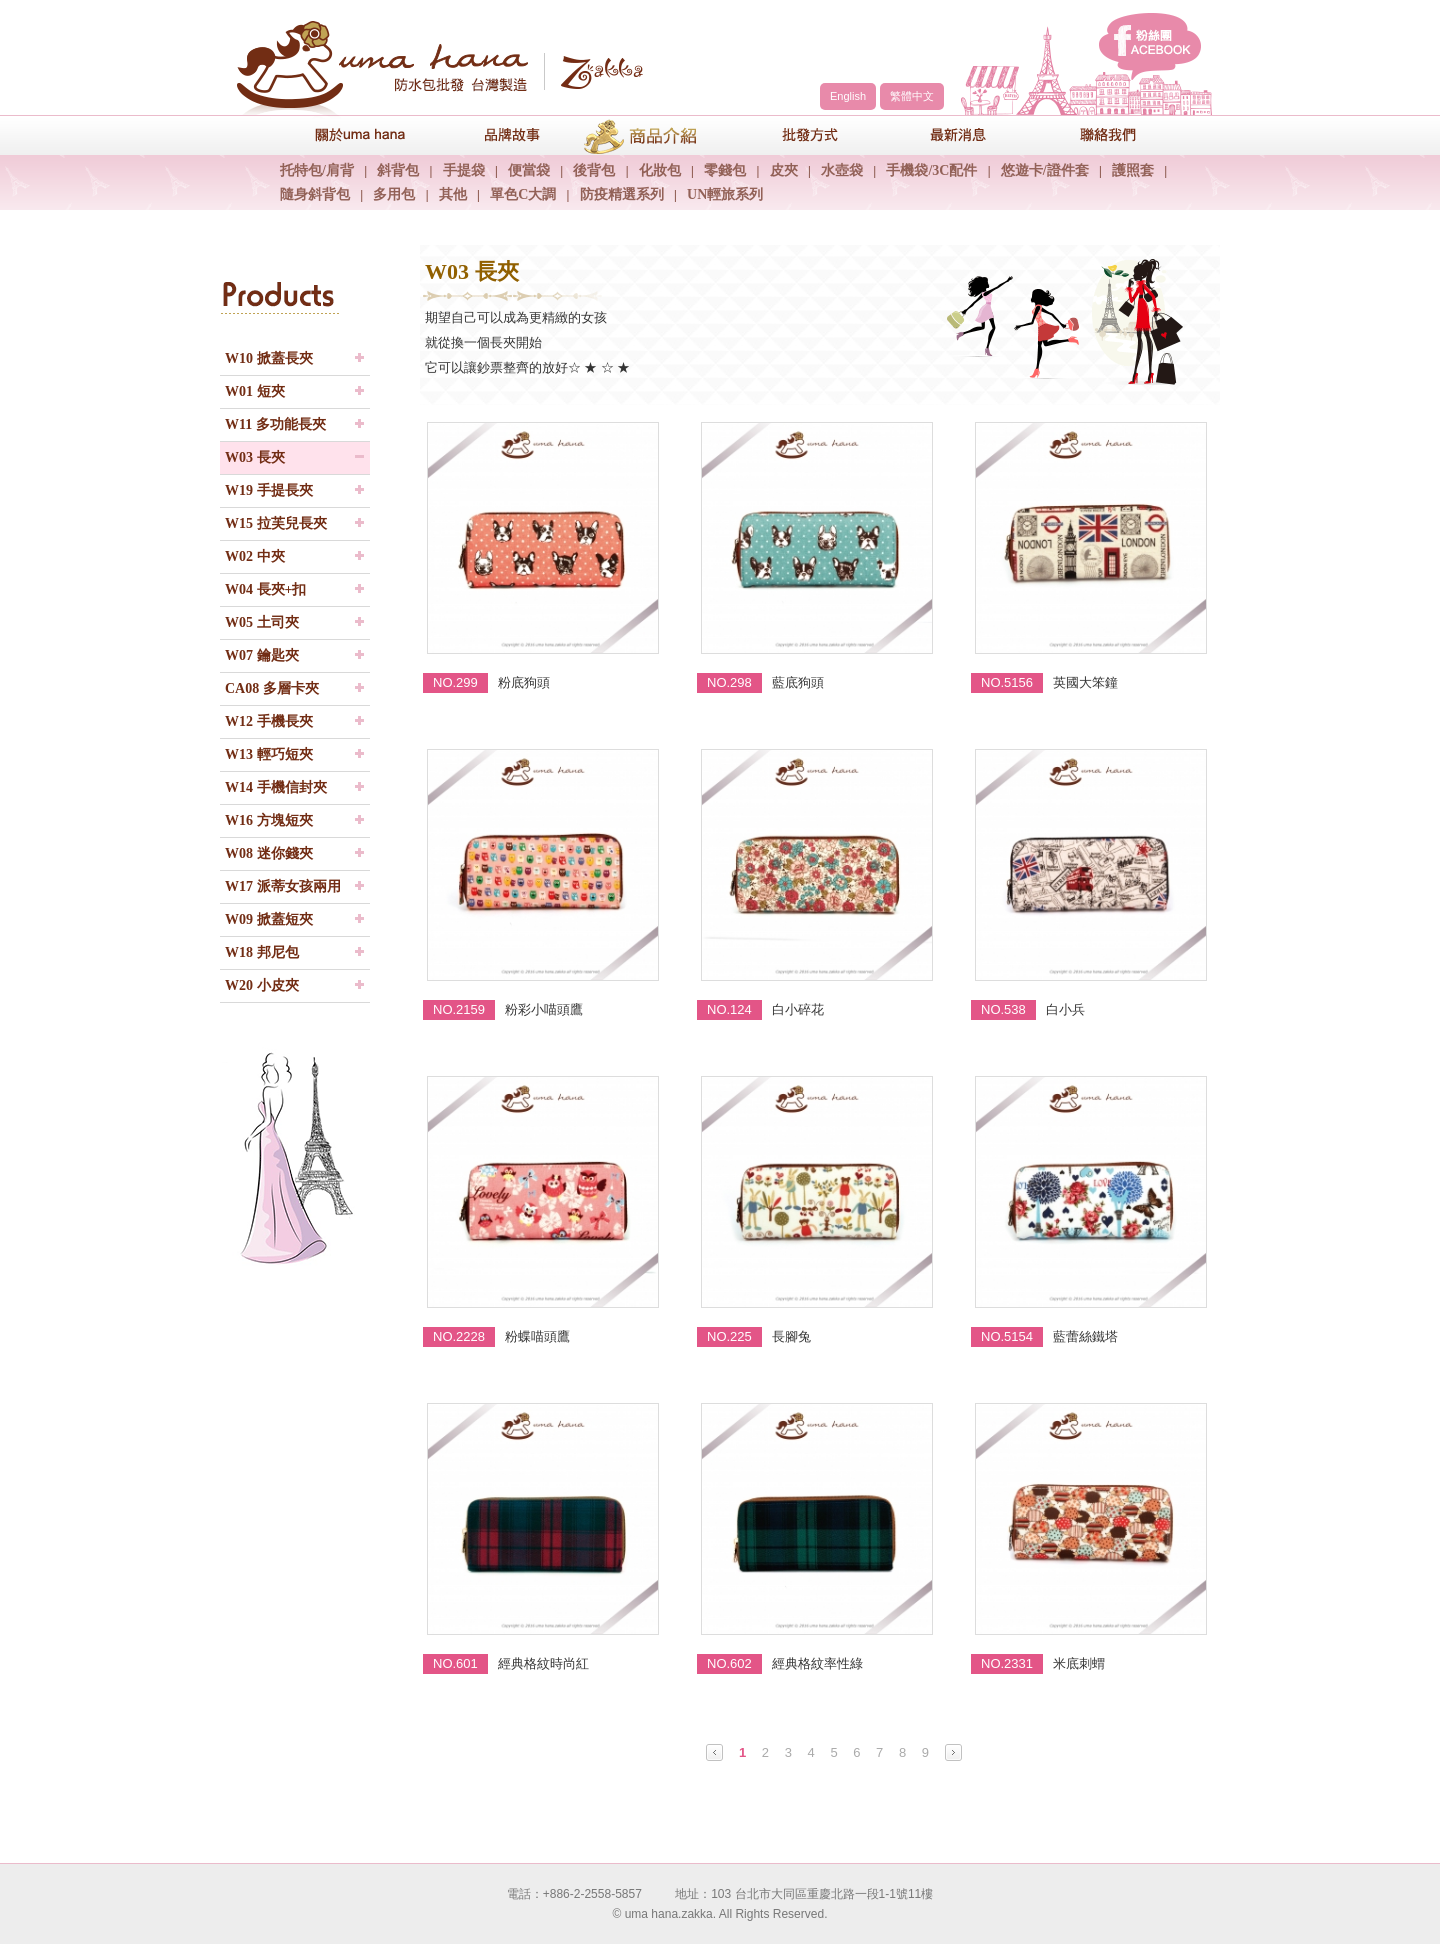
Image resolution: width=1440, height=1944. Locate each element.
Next (953, 1752)
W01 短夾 (255, 391)
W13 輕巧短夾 (269, 754)
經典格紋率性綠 (817, 1663)
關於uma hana (345, 134)
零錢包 (725, 170)
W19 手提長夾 (269, 490)
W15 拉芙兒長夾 (276, 523)
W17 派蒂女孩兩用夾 (283, 891)
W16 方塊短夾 (269, 820)
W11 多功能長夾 (275, 424)
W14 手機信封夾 (276, 787)
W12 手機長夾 (269, 721)
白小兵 (1065, 1009)
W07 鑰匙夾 (262, 655)
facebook (1150, 47)
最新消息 (945, 134)
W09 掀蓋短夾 (269, 919)
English (848, 96)
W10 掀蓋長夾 (269, 358)
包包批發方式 (795, 134)
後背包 (594, 170)
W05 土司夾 (262, 622)
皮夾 (784, 170)
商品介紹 (645, 134)
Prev (714, 1752)
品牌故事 (495, 134)
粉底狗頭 (524, 682)
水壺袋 (842, 170)
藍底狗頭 (798, 682)
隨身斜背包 (315, 194)
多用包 (394, 194)
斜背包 (398, 170)
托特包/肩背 (317, 170)
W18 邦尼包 (262, 952)
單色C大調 (523, 194)
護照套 (1133, 170)
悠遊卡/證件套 (1045, 170)
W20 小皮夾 (262, 985)
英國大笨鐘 (1085, 682)
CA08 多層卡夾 (272, 688)
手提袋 (464, 170)
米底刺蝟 (1079, 1663)
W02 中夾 (255, 556)
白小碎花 (798, 1009)
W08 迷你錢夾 (269, 853)
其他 (453, 194)
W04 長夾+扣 (265, 589)
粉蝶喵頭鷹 (537, 1336)
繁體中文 (912, 96)
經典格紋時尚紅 (543, 1663)
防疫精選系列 (622, 194)
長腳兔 (791, 1336)
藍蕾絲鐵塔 (1085, 1336)
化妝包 (660, 170)
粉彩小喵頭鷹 (544, 1009)
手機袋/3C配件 (931, 170)
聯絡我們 (1095, 134)
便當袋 (529, 170)
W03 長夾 (255, 457)
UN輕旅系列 (725, 194)
